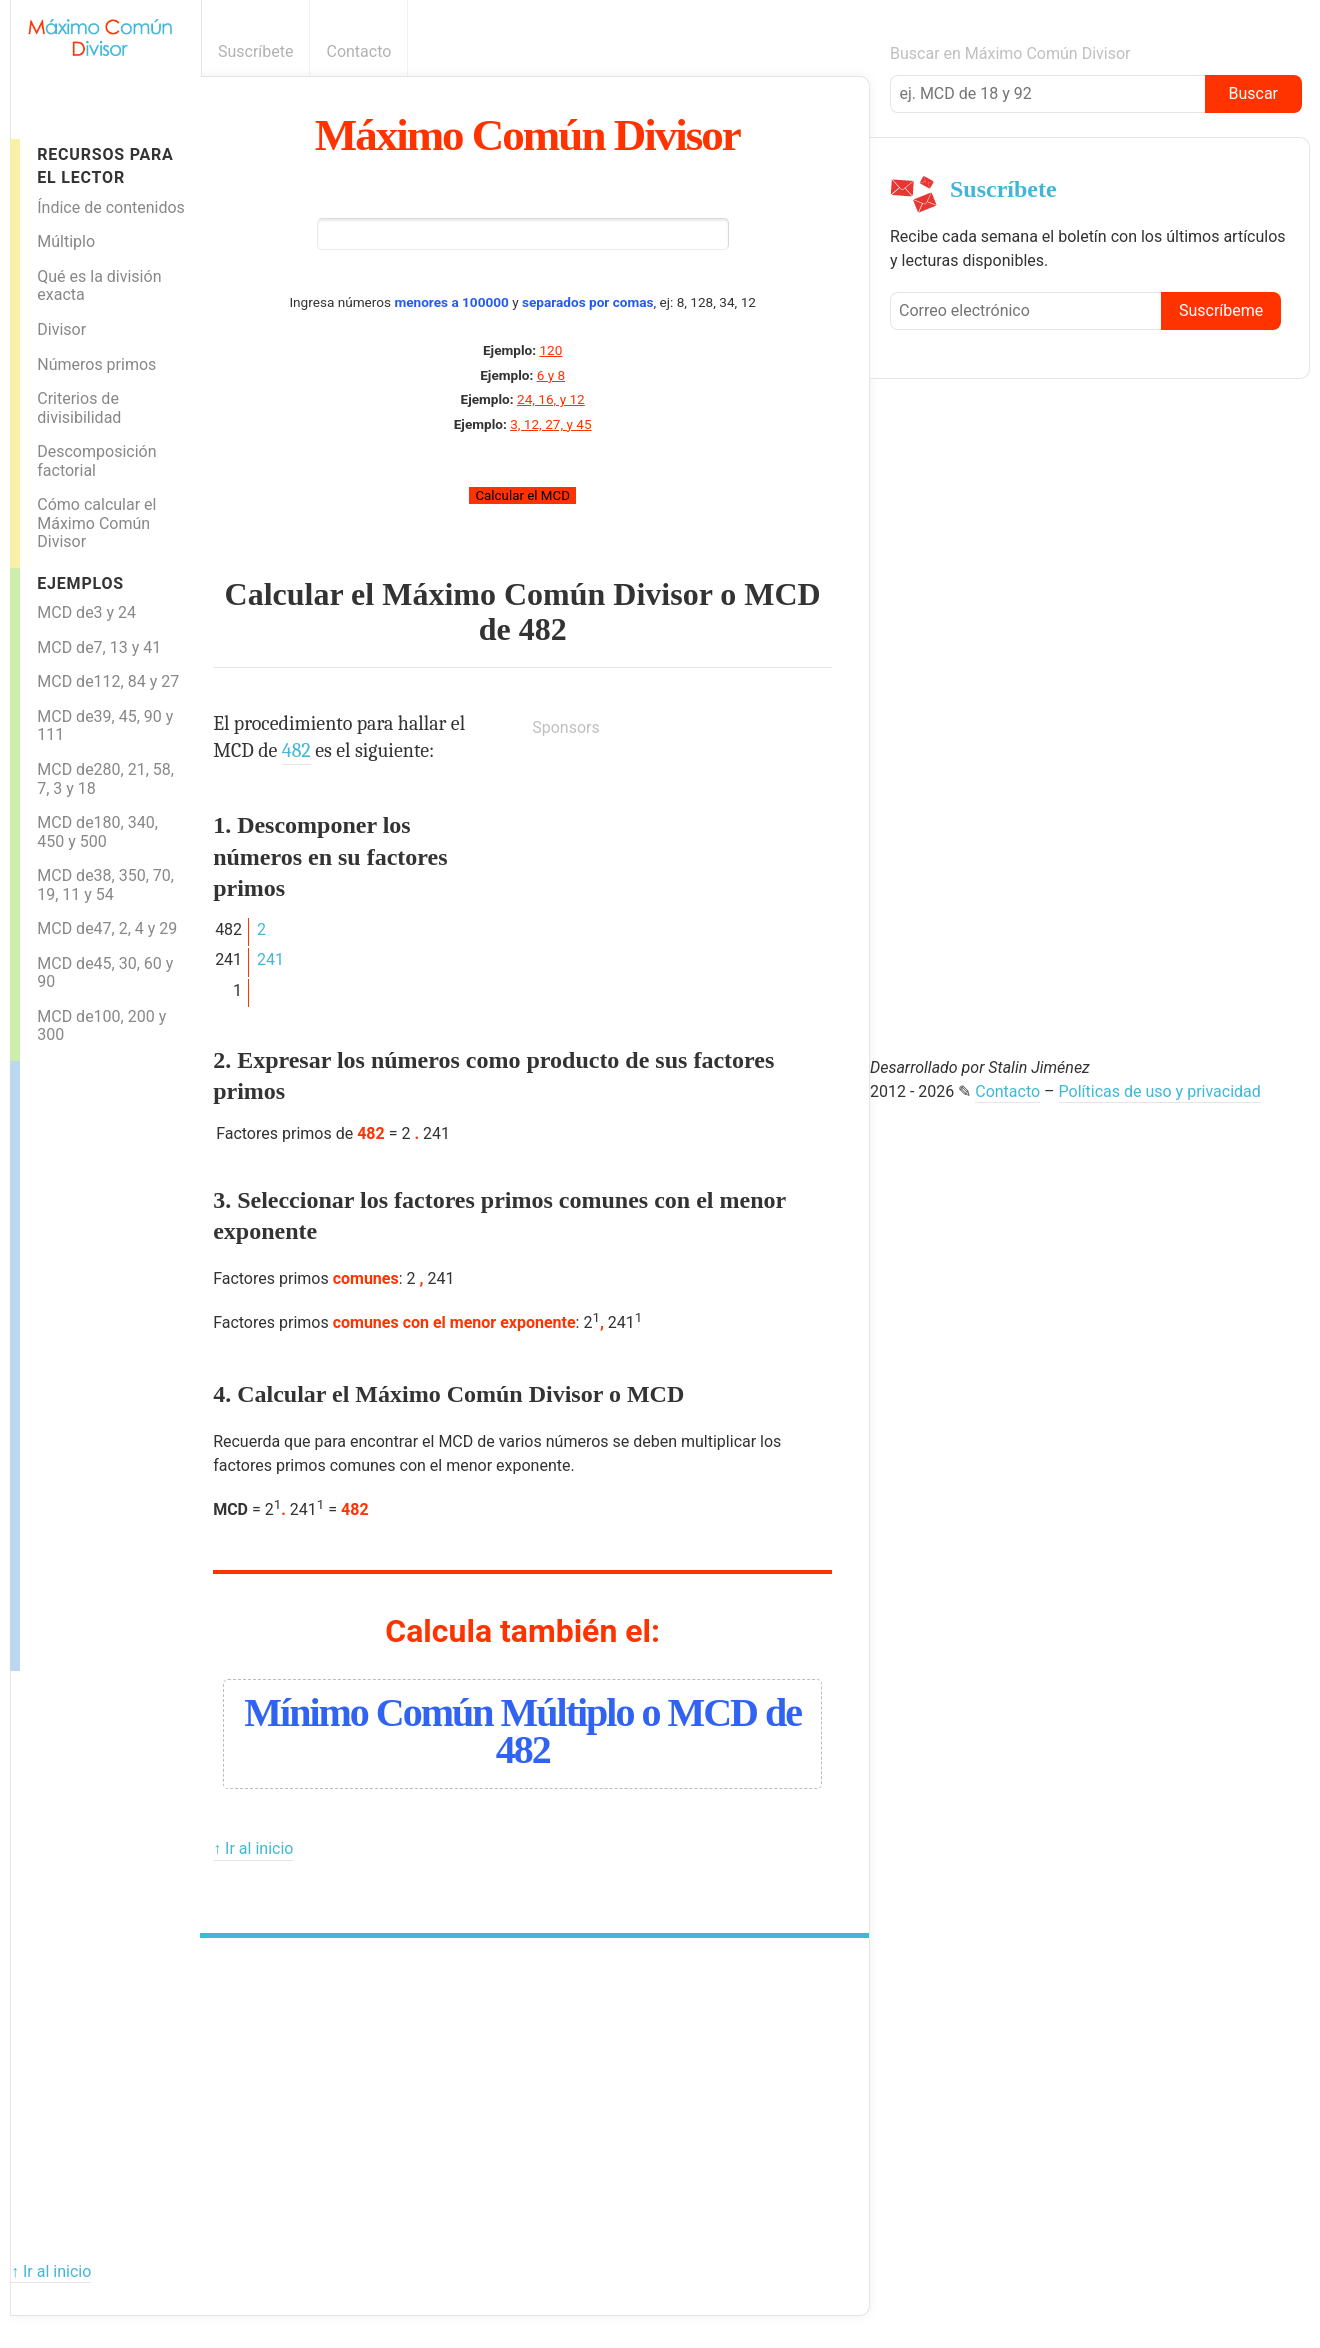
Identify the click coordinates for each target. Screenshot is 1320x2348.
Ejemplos (80, 583)
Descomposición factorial (96, 461)
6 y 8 (551, 375)
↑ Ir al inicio (253, 1848)
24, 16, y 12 (551, 399)
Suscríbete (256, 51)
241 (270, 959)
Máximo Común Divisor (527, 135)
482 (543, 629)
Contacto (358, 51)
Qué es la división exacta (99, 286)
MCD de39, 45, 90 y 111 (105, 726)
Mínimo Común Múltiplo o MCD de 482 (522, 1731)
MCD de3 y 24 (86, 612)
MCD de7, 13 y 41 (99, 647)
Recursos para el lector (105, 166)
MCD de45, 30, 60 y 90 (105, 973)
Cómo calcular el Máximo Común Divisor (96, 523)
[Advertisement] (100, 1361)
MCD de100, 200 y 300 (101, 1026)
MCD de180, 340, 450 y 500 (97, 832)
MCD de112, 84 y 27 (108, 681)
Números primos (96, 364)
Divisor (61, 329)
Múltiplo (66, 241)
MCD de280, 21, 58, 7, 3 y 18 (105, 779)
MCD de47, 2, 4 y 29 (107, 928)
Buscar (1253, 93)
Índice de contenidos (111, 207)
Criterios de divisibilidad (79, 408)
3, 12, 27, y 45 (550, 424)
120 (550, 350)
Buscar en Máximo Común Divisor (1010, 53)
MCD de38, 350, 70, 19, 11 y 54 (105, 885)
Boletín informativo (858, 51)
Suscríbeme (1221, 310)
